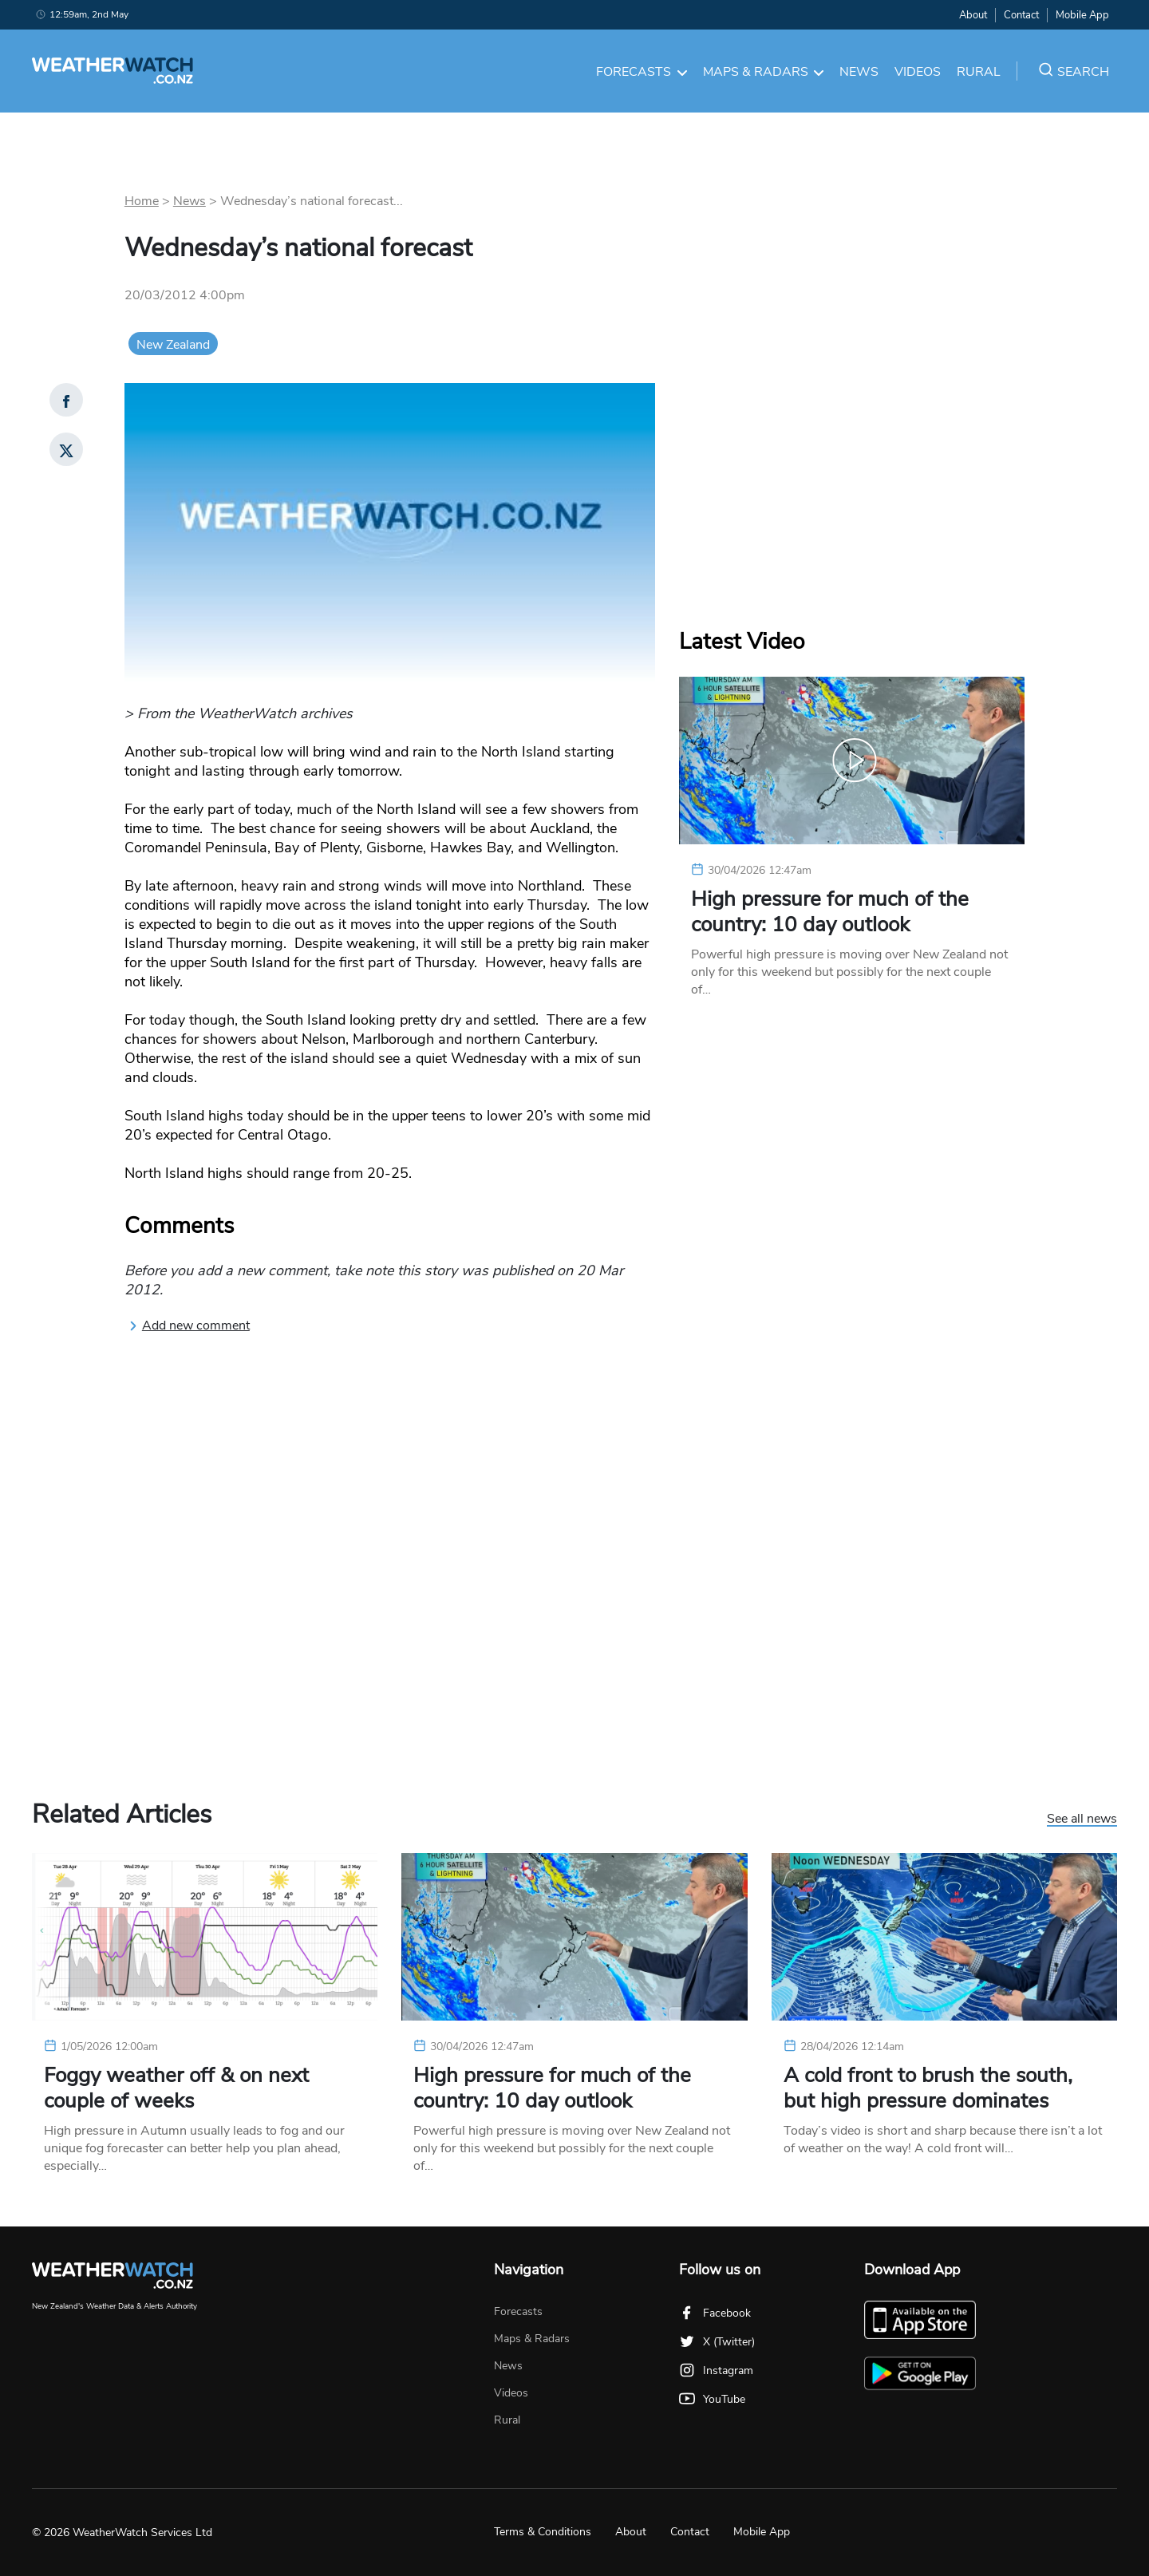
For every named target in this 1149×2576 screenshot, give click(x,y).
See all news (1082, 1819)
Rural (979, 72)
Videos (917, 72)
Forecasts (641, 72)
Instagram (716, 2370)
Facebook (715, 2313)
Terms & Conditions (542, 2531)
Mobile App (1082, 15)
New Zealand (173, 345)
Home (141, 201)
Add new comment (189, 1325)
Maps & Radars (763, 72)
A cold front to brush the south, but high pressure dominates (928, 2088)
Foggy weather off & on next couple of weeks (176, 2088)
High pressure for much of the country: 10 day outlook (830, 912)
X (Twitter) (717, 2341)
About (973, 15)
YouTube (712, 2399)
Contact (1021, 15)
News (859, 72)
